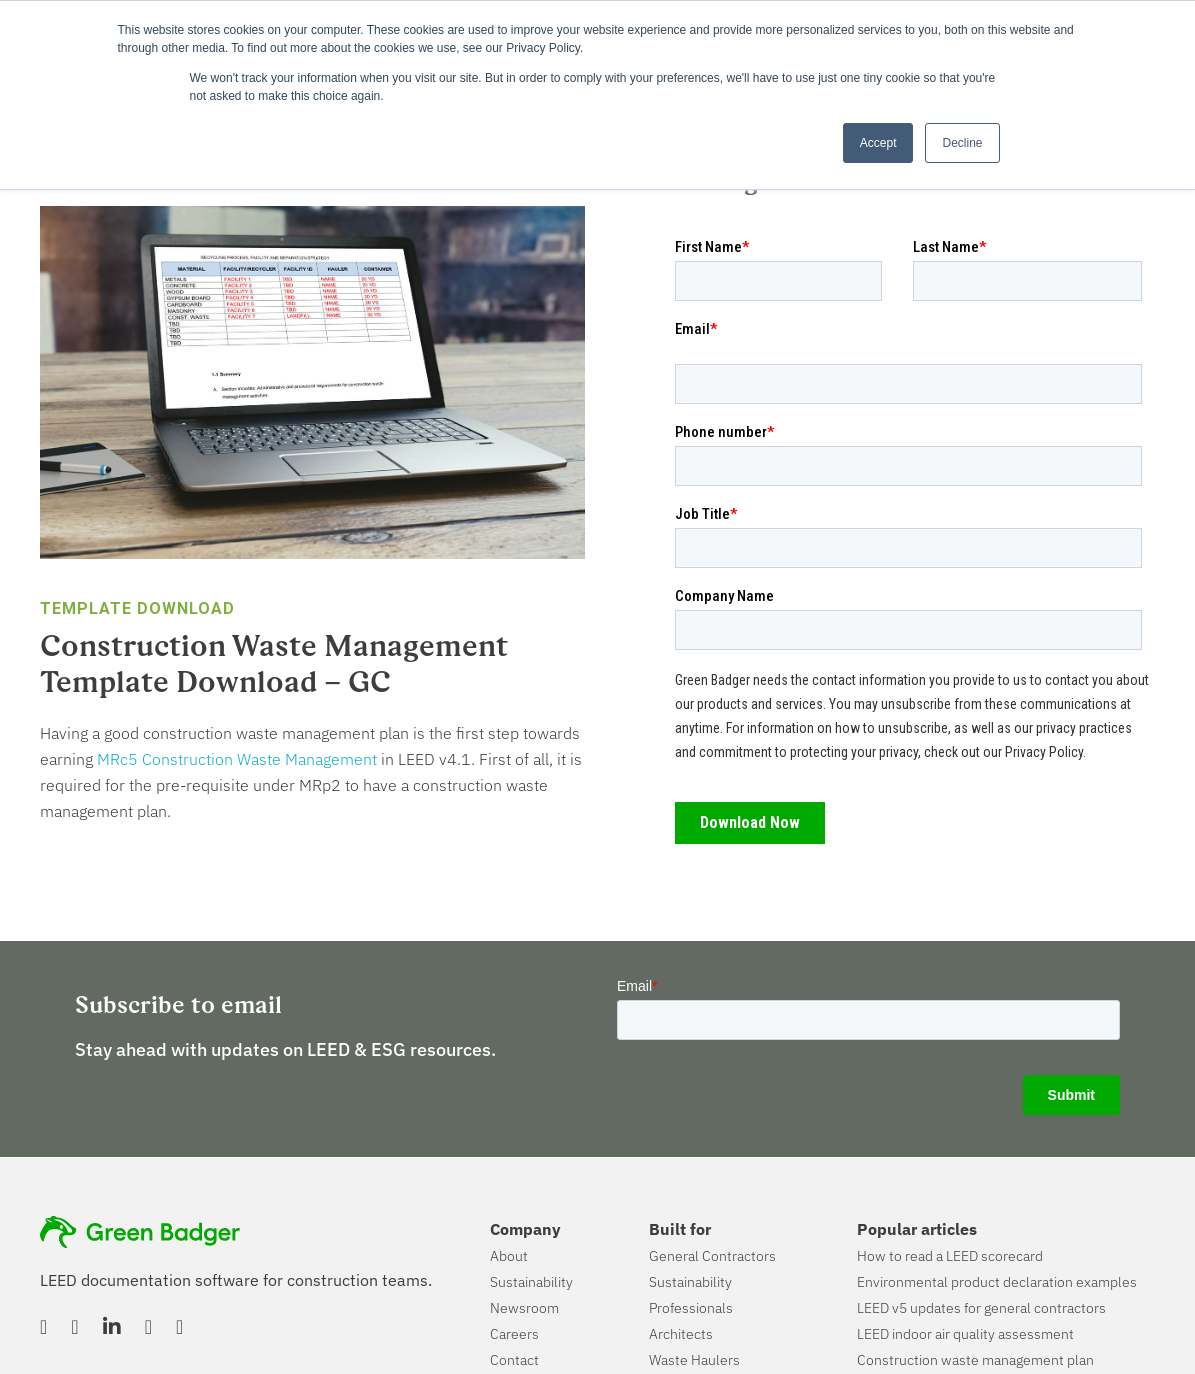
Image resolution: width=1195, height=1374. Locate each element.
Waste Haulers (694, 1360)
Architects (681, 1334)
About (509, 1256)
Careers (514, 1334)
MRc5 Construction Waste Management (237, 759)
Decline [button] (962, 143)
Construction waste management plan (975, 1360)
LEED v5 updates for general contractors (981, 1308)
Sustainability (531, 1282)
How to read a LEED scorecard (950, 1256)
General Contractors (712, 1256)
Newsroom (524, 1308)
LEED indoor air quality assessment (965, 1334)
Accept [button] (878, 143)
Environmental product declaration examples (997, 1282)
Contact (514, 1360)
